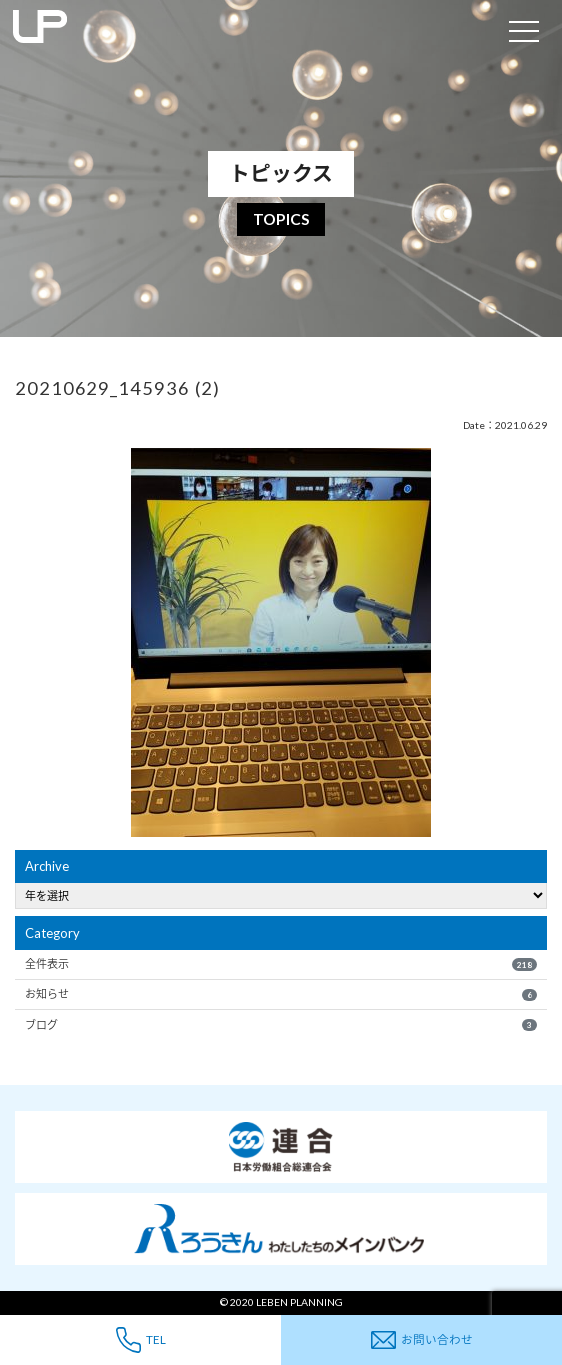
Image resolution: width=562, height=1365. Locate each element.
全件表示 (280, 964)
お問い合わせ (422, 1340)
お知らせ (280, 994)
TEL (141, 1339)
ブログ (280, 1025)
